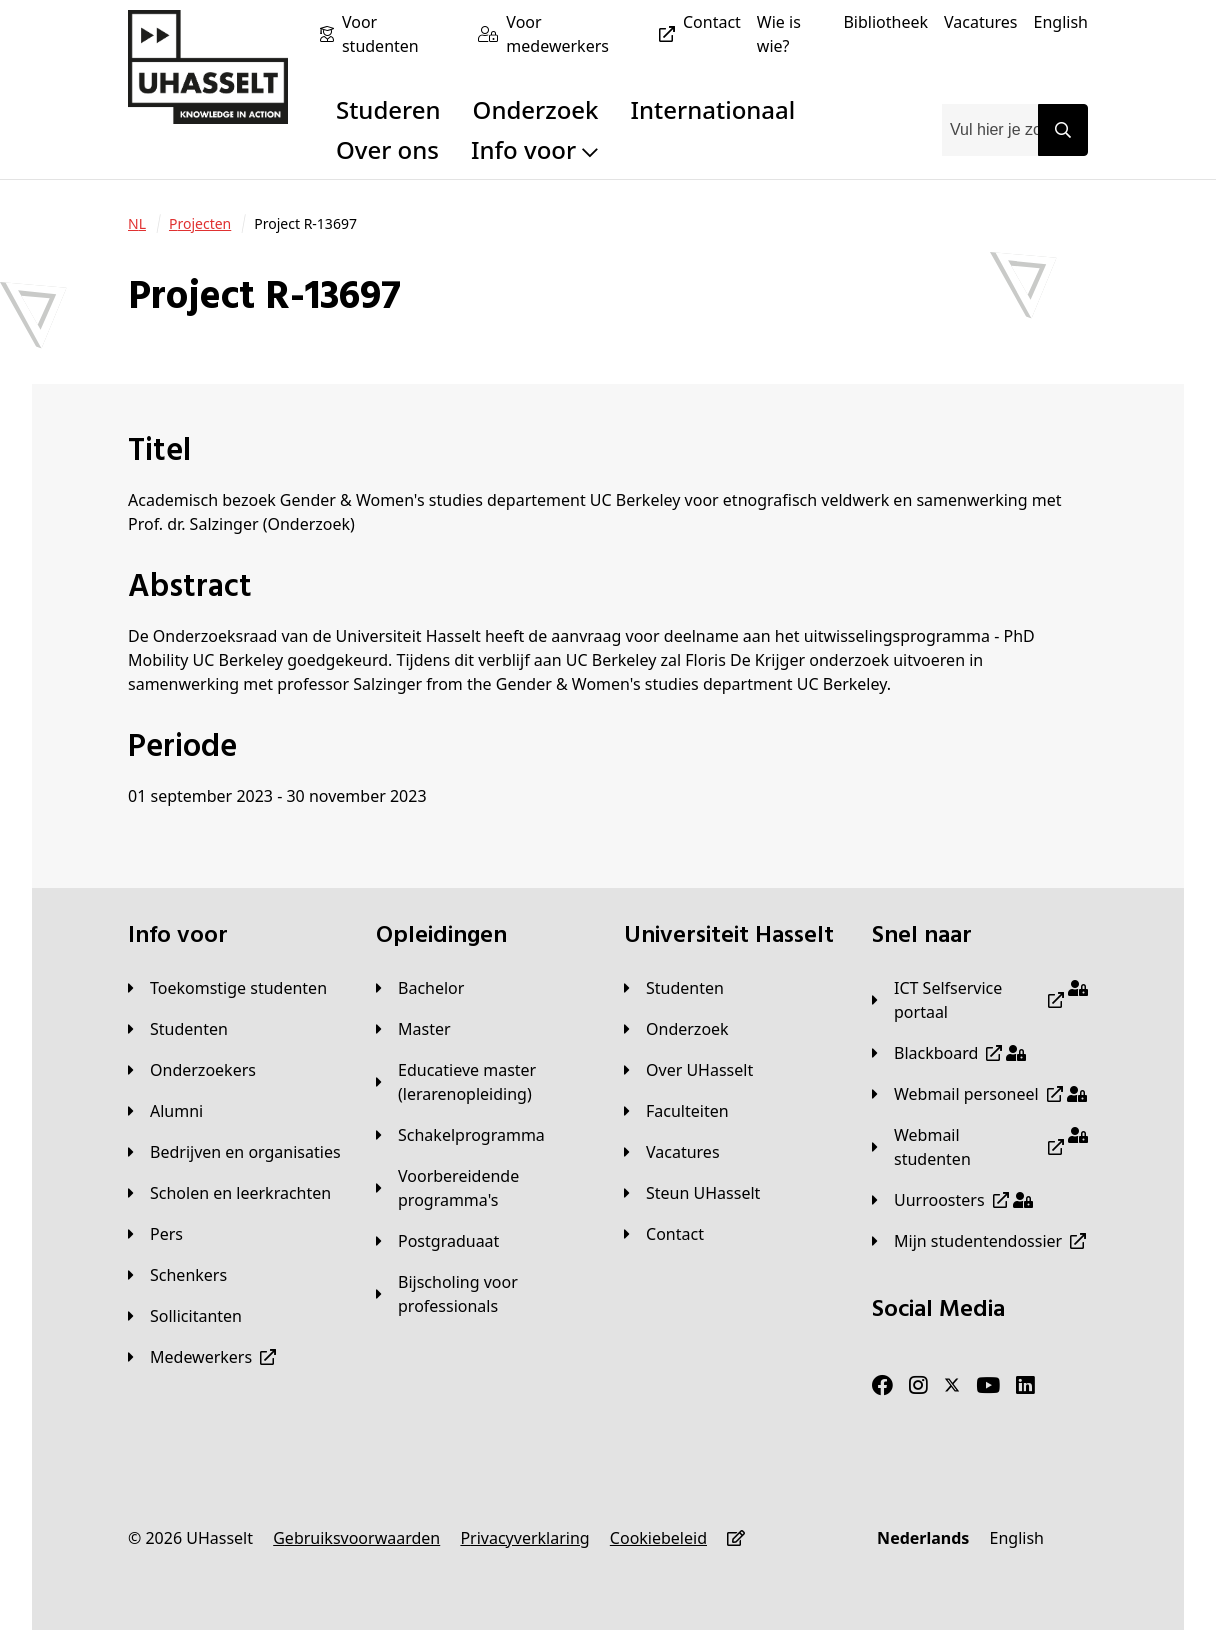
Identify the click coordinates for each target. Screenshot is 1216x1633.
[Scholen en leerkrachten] (229, 1193)
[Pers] (155, 1234)
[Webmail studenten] (980, 1147)
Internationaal (713, 109)
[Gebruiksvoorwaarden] (356, 1538)
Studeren (388, 109)
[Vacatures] (981, 22)
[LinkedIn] (1025, 1386)
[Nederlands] (923, 1538)
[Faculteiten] (676, 1111)
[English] (1061, 22)
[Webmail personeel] (979, 1094)
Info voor (534, 149)
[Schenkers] (177, 1275)
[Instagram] (918, 1386)
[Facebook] (882, 1386)
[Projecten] (200, 224)
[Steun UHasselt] (692, 1193)
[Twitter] (952, 1386)
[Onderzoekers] (192, 1070)
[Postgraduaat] (437, 1241)
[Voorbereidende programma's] (484, 1188)
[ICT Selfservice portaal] (980, 1000)
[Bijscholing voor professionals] (484, 1294)
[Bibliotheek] (885, 22)
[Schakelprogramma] (460, 1135)
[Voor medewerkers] (594, 34)
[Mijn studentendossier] (979, 1241)
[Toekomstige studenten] (227, 988)
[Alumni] (165, 1111)
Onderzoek (536, 109)
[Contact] (712, 22)
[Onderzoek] (676, 1029)
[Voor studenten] (402, 34)
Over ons (387, 149)
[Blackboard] (949, 1053)
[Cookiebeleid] (658, 1538)
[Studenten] (178, 1029)
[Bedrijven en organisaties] (234, 1152)
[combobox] (990, 130)
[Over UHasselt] (688, 1070)
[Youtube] (988, 1386)
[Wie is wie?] (792, 34)
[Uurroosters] (952, 1200)
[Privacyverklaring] (524, 1538)
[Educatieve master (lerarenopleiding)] (484, 1082)
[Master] (413, 1029)
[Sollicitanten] (185, 1316)
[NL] (137, 224)
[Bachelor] (420, 988)
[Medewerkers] (202, 1357)
